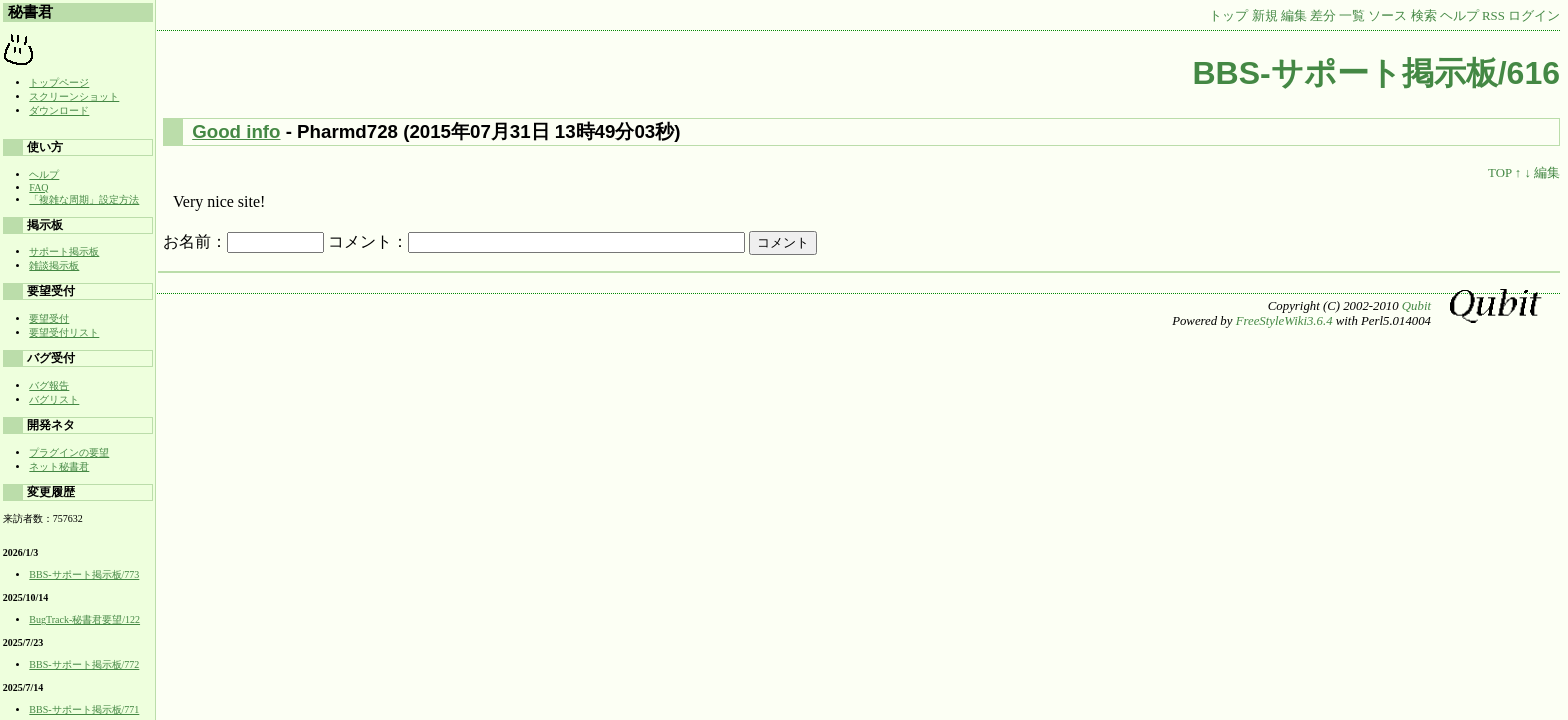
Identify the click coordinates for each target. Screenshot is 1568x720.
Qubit (1416, 306)
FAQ (38, 187)
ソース (1387, 16)
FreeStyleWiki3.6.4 (1284, 321)
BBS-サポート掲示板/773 (84, 574)
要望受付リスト (64, 332)
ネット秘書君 (59, 466)
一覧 (1352, 16)
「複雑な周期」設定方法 (84, 199)
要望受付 (49, 318)
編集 (1294, 16)
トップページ (59, 82)
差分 (1323, 16)
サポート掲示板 (64, 251)
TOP (1499, 173)
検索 (1424, 16)
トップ (1228, 16)
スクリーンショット (74, 96)
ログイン (1534, 16)
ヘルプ (1459, 16)
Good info (236, 131)
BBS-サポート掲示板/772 (84, 664)
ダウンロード (59, 110)
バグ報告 (49, 385)
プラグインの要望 (69, 452)
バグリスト (54, 399)
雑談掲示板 (54, 265)
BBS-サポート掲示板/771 (84, 709)
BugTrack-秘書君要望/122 (84, 619)
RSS (1493, 16)
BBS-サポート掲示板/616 (1377, 73)
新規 (1265, 16)
